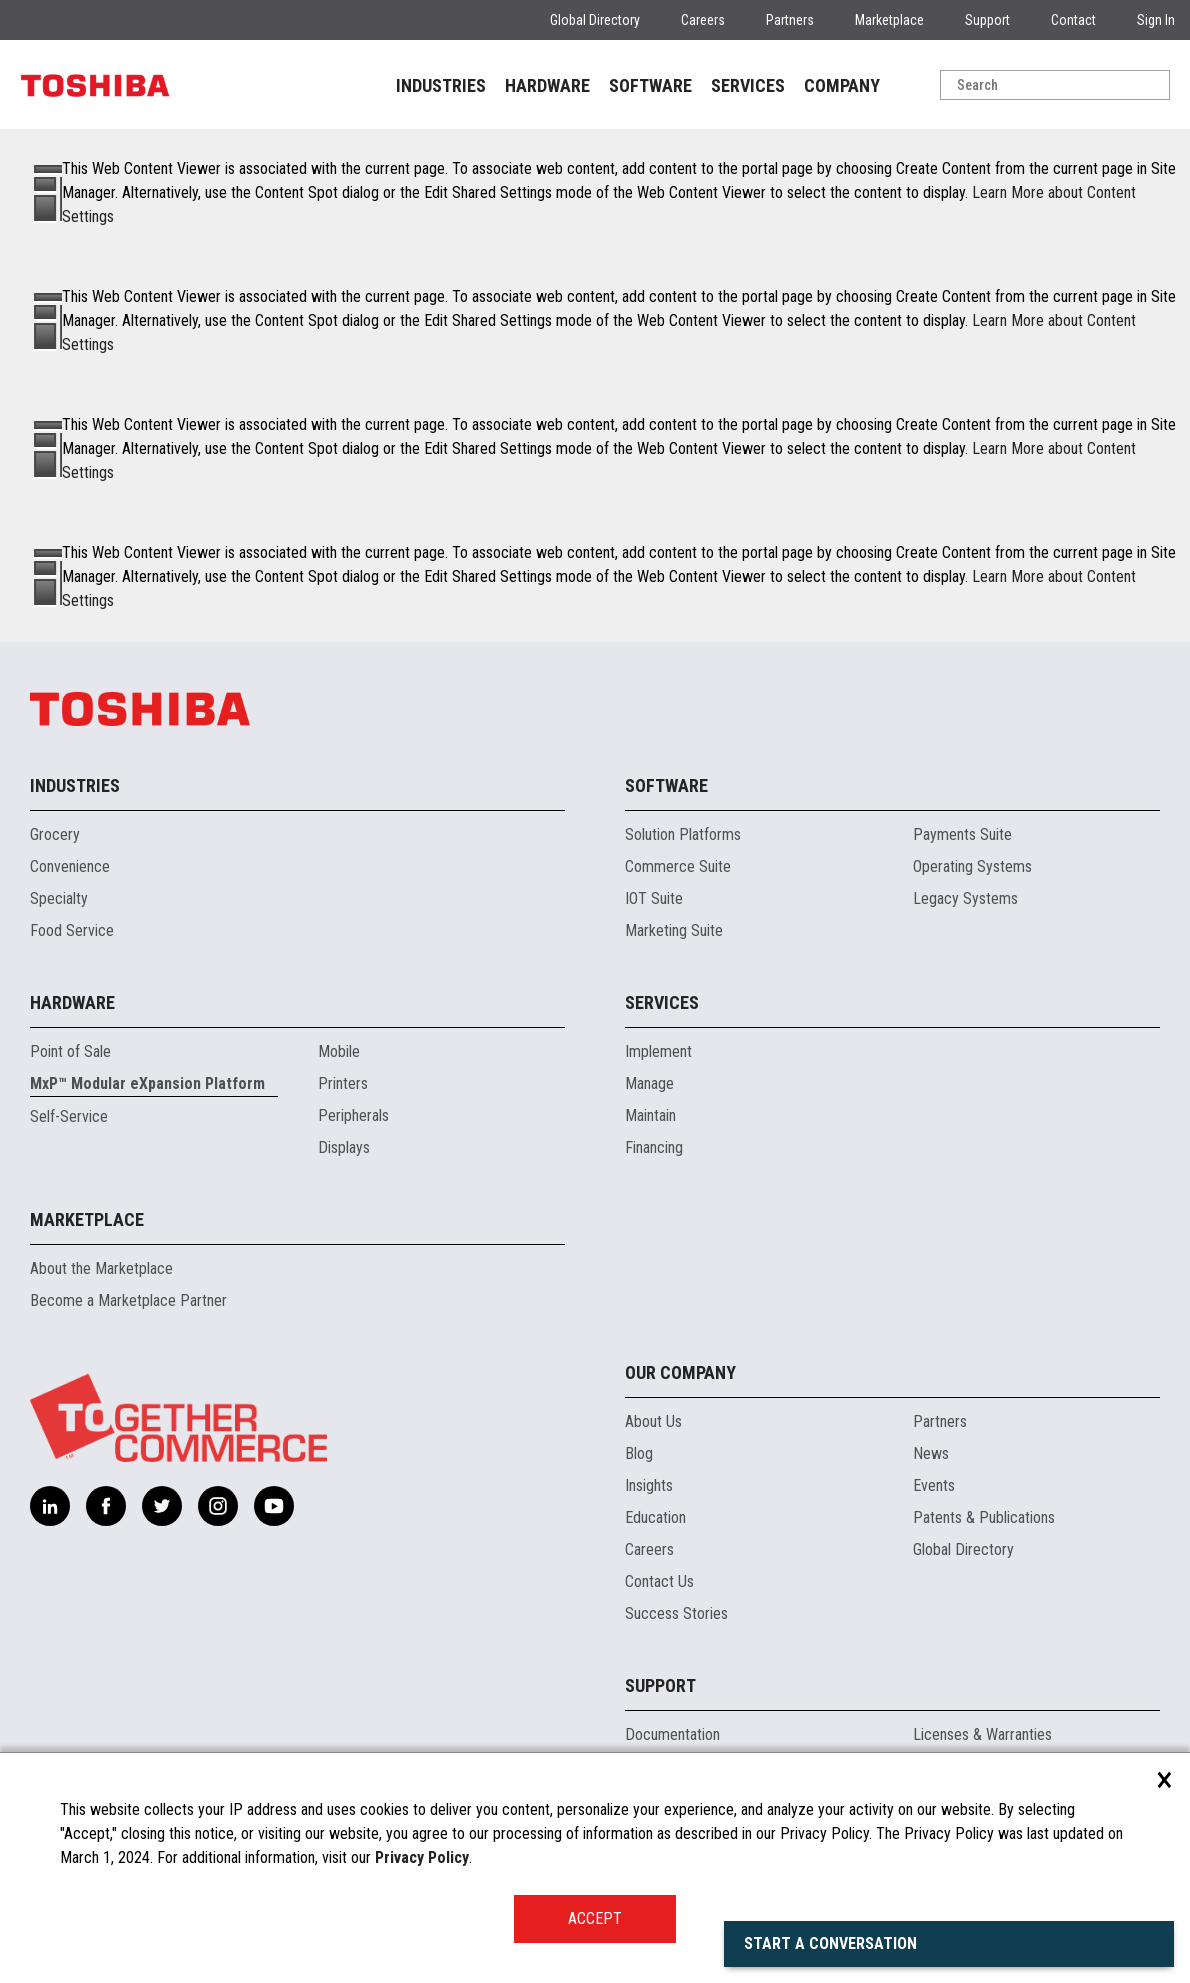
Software (666, 785)
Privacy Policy (422, 1857)
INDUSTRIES (441, 85)
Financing (654, 1147)
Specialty (59, 898)
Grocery (55, 834)
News (931, 1453)
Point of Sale (70, 1051)
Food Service (72, 930)
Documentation (672, 1734)
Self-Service (69, 1116)
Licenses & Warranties (982, 1734)
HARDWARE (547, 85)
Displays (344, 1147)
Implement (658, 1051)
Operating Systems (972, 866)
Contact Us (659, 1581)
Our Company (680, 1372)
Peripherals (353, 1115)
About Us (653, 1421)
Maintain (650, 1115)
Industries (75, 785)
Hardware (72, 1002)
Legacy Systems (965, 898)
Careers (703, 20)
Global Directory (595, 20)
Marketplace (889, 20)
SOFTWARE (650, 85)
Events (934, 1485)
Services (662, 1002)
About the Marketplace (101, 1268)
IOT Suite (654, 898)
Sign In (1156, 20)
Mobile (339, 1051)
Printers (343, 1083)
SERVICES (748, 85)
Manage (649, 1083)
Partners (790, 20)
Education (655, 1517)
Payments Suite (962, 834)
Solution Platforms (683, 834)
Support (987, 20)
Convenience (70, 866)
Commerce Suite (678, 866)
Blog (639, 1453)
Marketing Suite (674, 930)
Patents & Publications (984, 1517)
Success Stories (676, 1613)
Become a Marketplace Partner (128, 1300)
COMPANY (842, 85)
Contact (1073, 20)
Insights (649, 1485)
